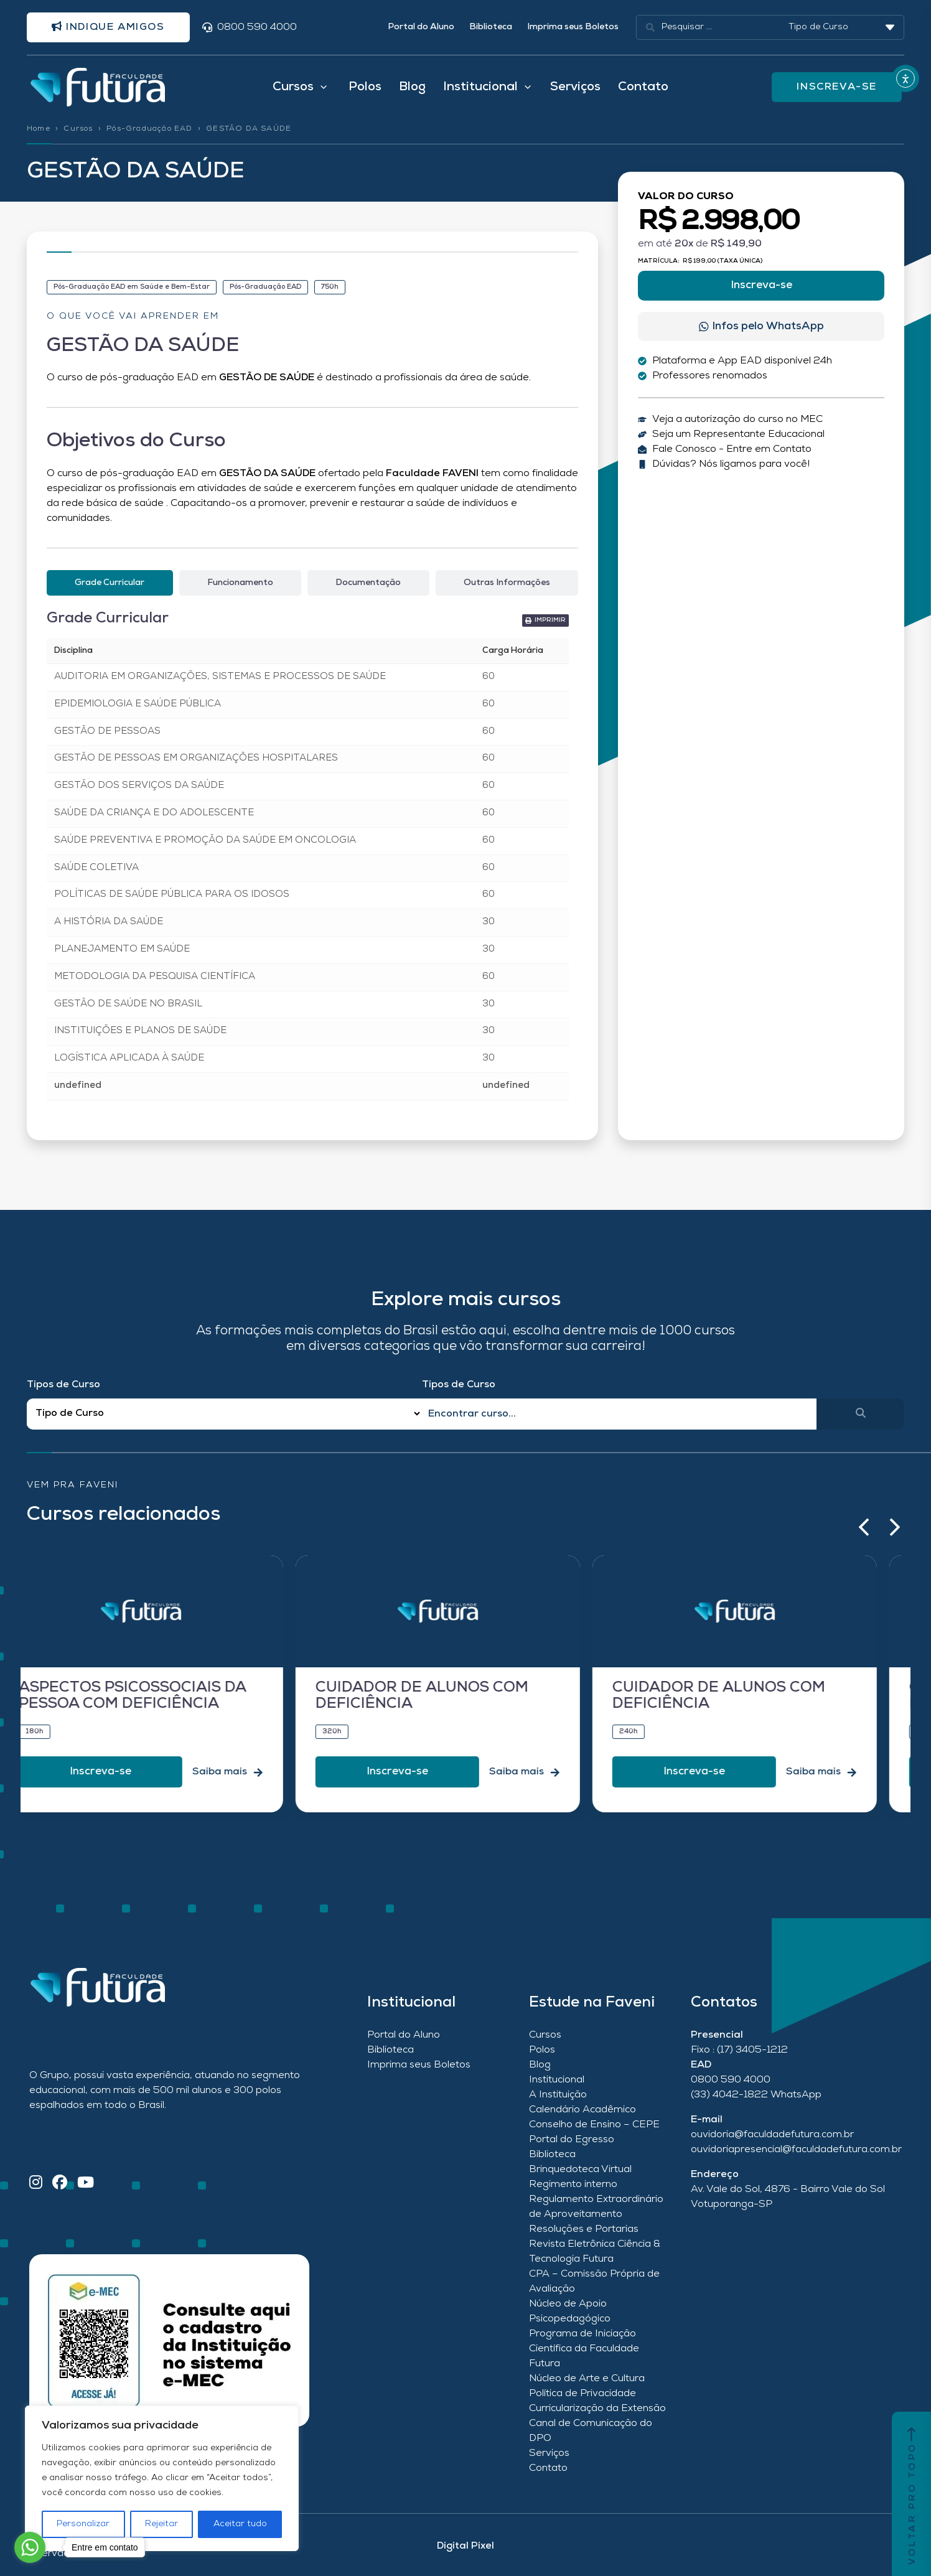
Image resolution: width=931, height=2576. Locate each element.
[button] (863, 1527)
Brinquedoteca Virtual (580, 2170)
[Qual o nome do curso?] (619, 1414)
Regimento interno (573, 2185)
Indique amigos (108, 26)
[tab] (110, 583)
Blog (412, 87)
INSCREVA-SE (837, 87)
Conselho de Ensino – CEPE (594, 2125)
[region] (162, 2478)
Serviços (575, 87)
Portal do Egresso (571, 2140)
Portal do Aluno (421, 27)
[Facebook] (59, 2184)
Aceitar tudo (240, 2524)
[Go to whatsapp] (29, 2547)
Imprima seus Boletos (573, 27)
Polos (365, 87)
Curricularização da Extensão (597, 2409)
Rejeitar (161, 2524)
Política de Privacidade (582, 2394)
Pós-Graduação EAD (149, 129)
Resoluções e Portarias (584, 2229)
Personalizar (83, 2524)
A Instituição (558, 2095)
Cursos (78, 129)
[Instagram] (35, 2184)
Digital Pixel (465, 2546)
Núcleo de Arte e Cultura (587, 2379)
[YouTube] (85, 2184)
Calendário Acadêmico (582, 2110)
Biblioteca (490, 27)
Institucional (556, 2080)
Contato (643, 87)
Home (38, 129)
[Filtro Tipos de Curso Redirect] (224, 1414)
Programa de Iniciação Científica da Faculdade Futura (584, 2349)
